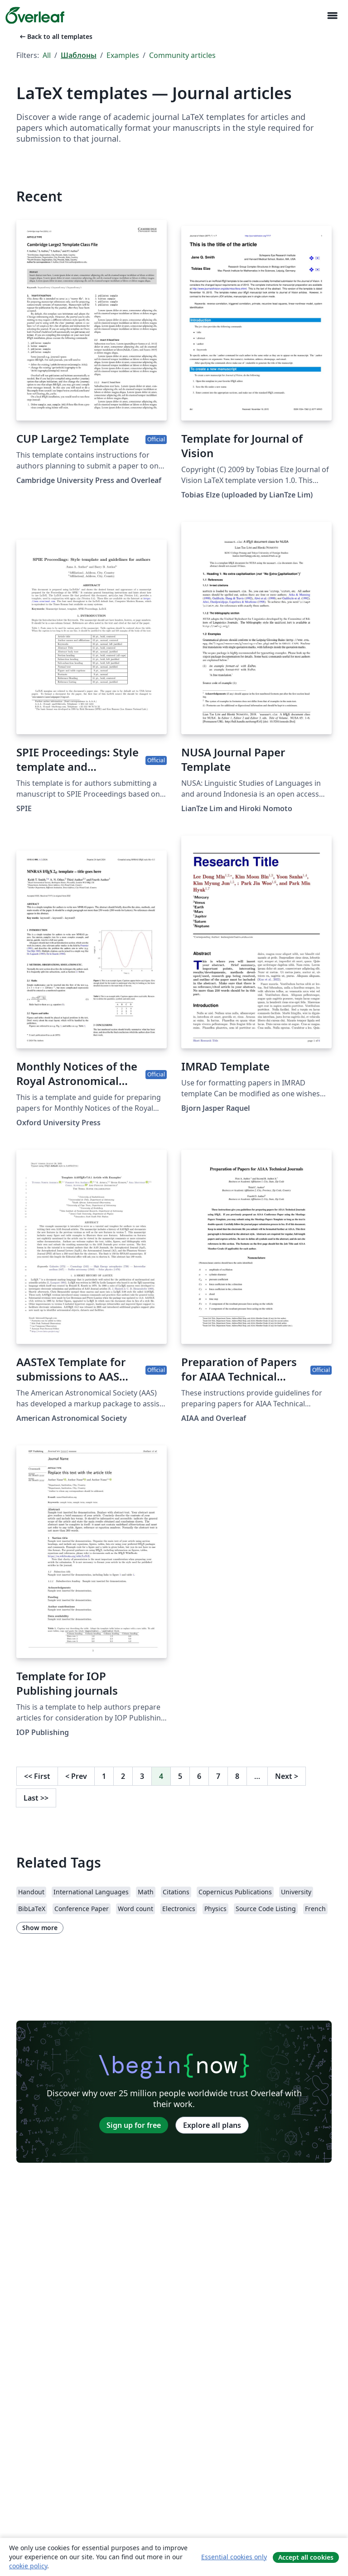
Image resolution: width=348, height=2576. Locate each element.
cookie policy (28, 2566)
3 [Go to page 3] (142, 1776)
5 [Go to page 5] (180, 1776)
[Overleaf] (34, 15)
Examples (122, 55)
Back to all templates (55, 36)
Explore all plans (212, 2125)
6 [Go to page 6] (199, 1776)
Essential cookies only (234, 2556)
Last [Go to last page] (36, 1798)
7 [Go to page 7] (218, 1776)
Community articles (182, 55)
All (47, 55)
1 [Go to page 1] (104, 1776)
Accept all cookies (306, 2557)
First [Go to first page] (37, 1776)
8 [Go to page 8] (237, 1776)
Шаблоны (79, 55)
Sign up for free (133, 2125)
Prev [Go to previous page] (76, 1776)
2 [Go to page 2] (123, 1776)
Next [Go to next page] (286, 1776)
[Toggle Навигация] (332, 15)
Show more (40, 1927)
